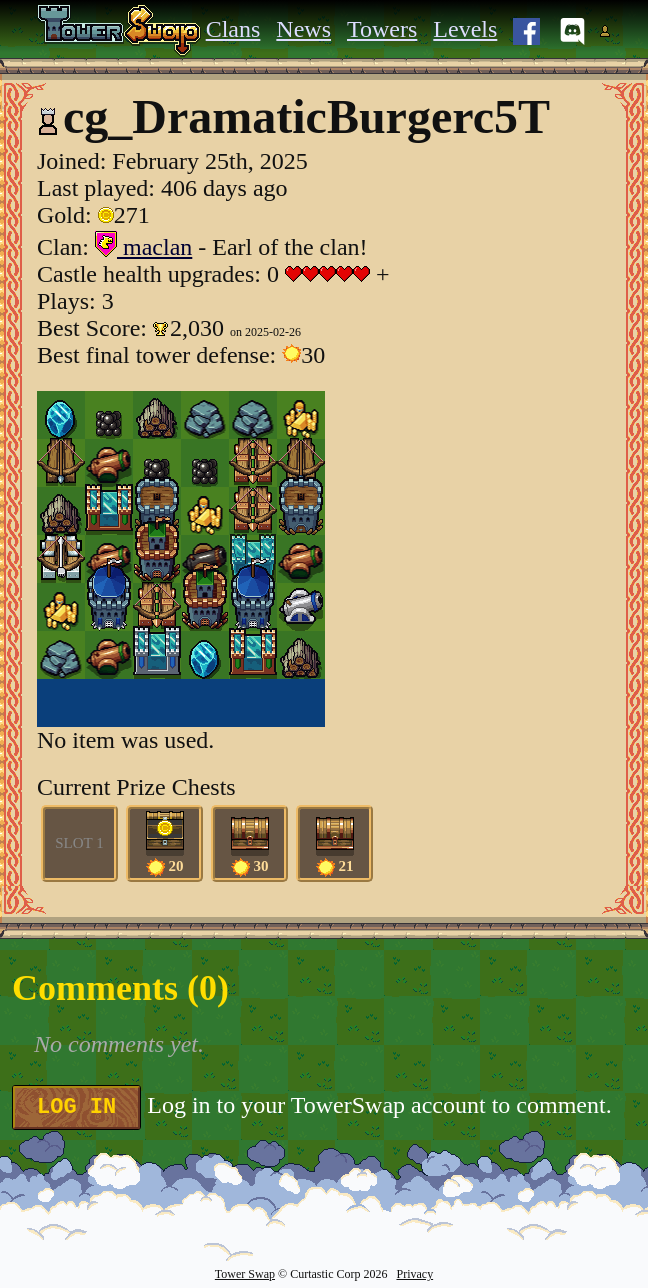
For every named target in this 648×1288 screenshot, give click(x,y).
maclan (143, 247)
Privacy (414, 1274)
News (303, 29)
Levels (465, 29)
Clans (233, 29)
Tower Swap (245, 1274)
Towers (382, 29)
